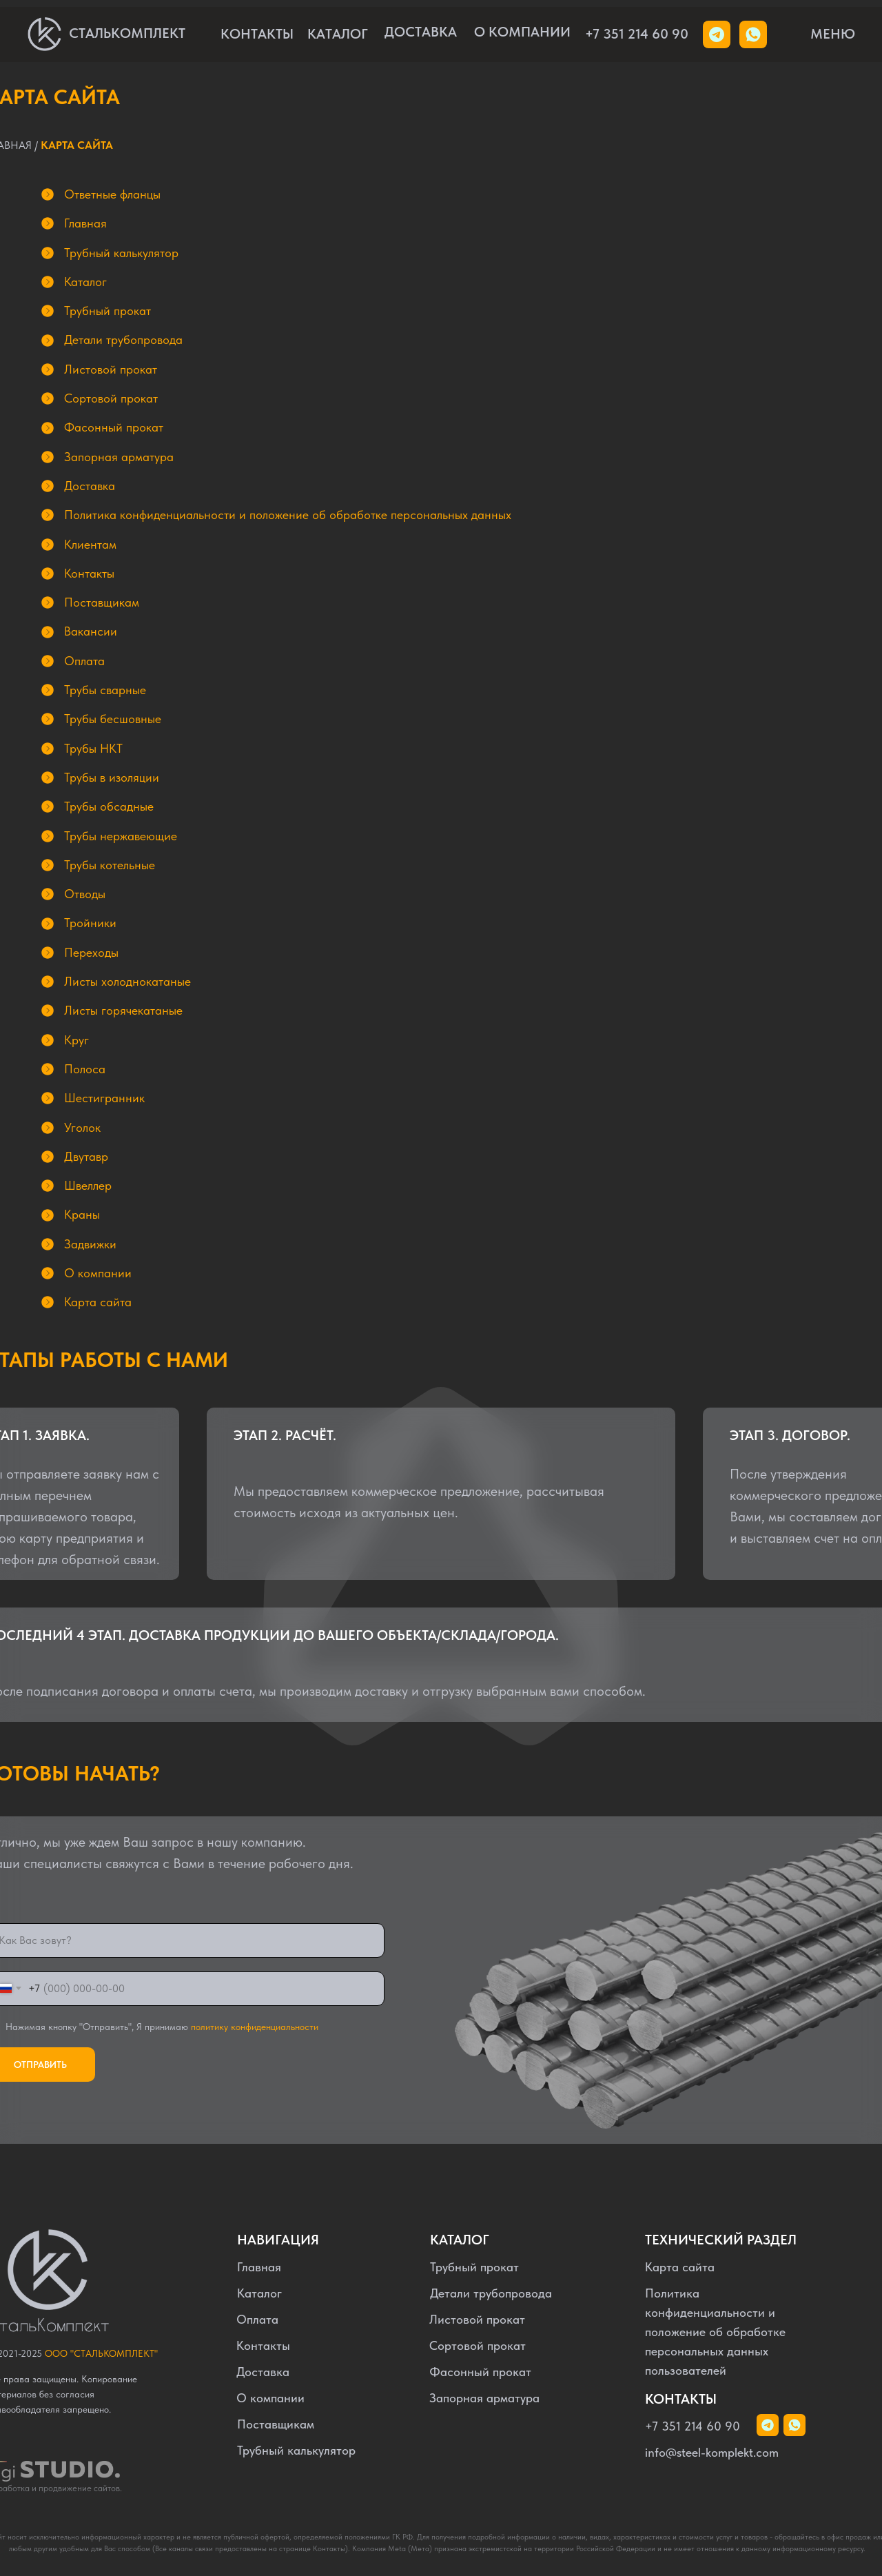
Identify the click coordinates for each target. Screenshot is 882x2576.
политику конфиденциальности (254, 2026)
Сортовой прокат (477, 2345)
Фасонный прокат (480, 2371)
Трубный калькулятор (296, 2450)
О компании (270, 2398)
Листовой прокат (477, 2319)
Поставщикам (275, 2424)
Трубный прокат (474, 2267)
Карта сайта (680, 2267)
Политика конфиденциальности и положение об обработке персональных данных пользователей (715, 2331)
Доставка (262, 2371)
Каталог (259, 2293)
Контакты (263, 2345)
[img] (753, 34)
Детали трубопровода (491, 2293)
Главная (259, 2267)
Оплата (257, 2319)
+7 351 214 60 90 (636, 34)
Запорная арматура (484, 2398)
